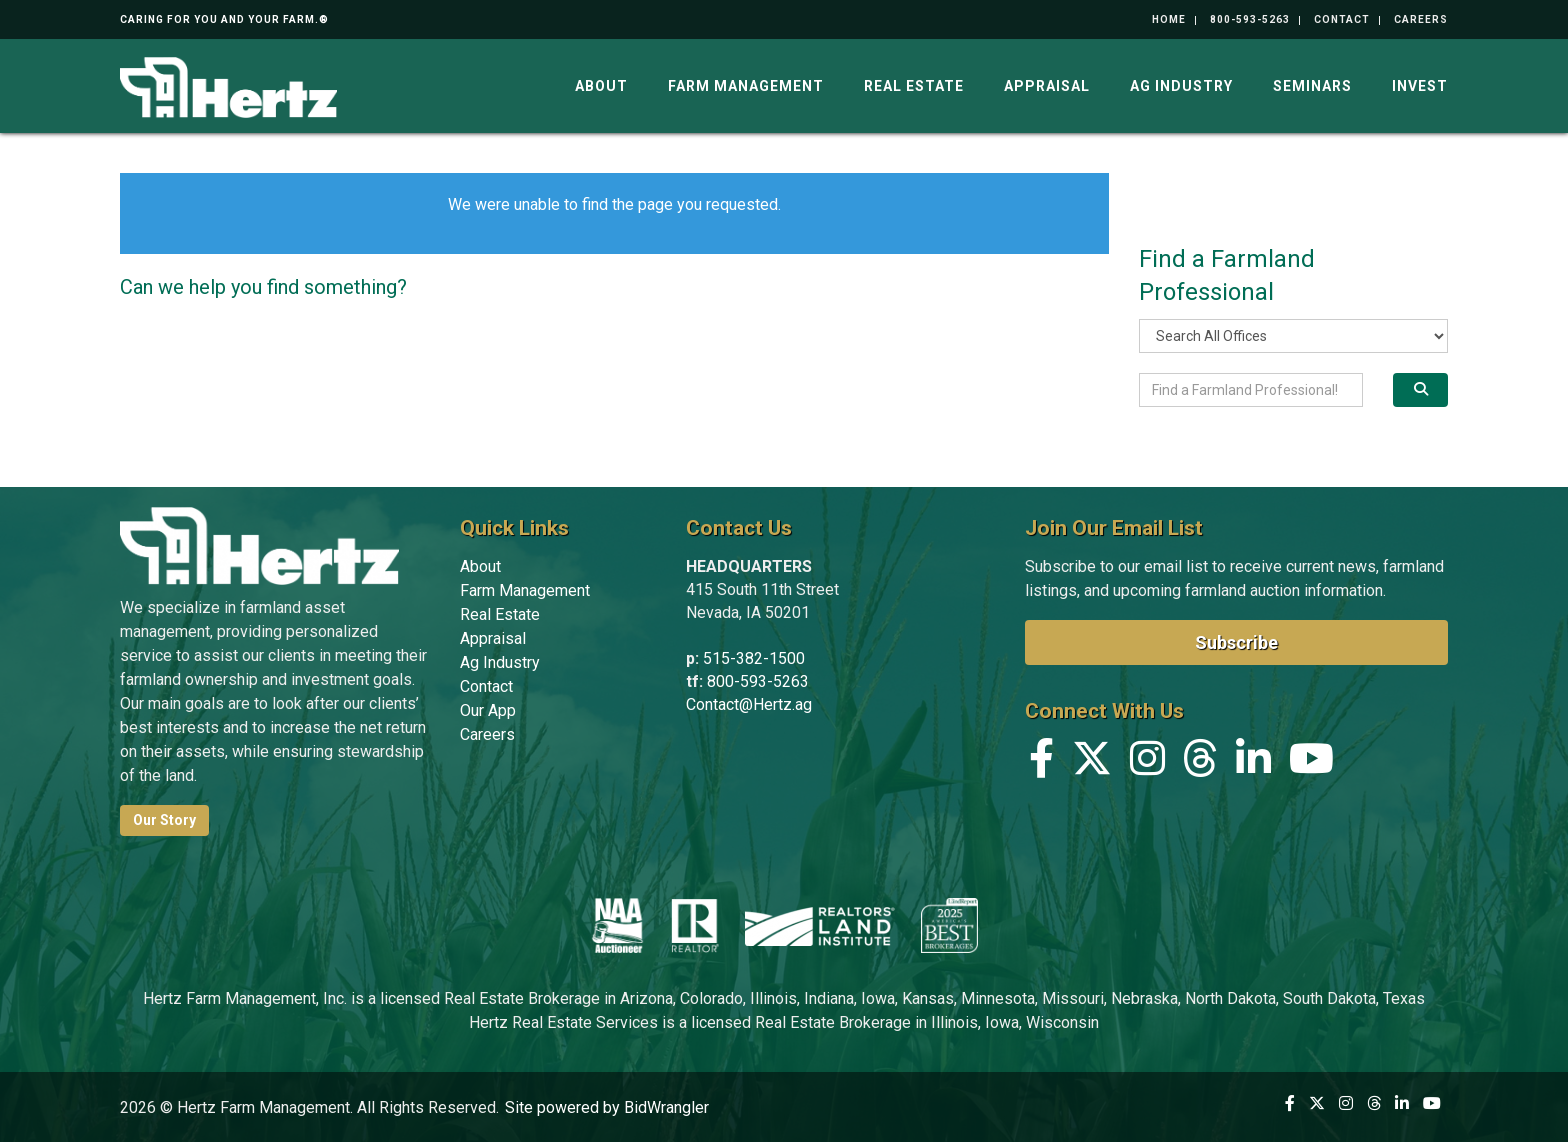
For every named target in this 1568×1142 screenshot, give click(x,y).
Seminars (1312, 86)
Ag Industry (1181, 86)
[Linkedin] (1253, 763)
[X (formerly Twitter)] (1092, 763)
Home (1169, 19)
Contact (1342, 19)
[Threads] (1200, 763)
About (601, 86)
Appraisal (1047, 86)
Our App (488, 710)
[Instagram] (1147, 763)
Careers (1421, 19)
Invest (1420, 86)
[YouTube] (1311, 763)
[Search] (1420, 390)
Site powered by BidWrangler (607, 1107)
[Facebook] (1041, 763)
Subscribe (1236, 642)
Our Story (164, 820)
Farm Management (746, 86)
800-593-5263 (1250, 19)
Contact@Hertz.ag (749, 704)
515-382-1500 (754, 658)
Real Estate (914, 86)
